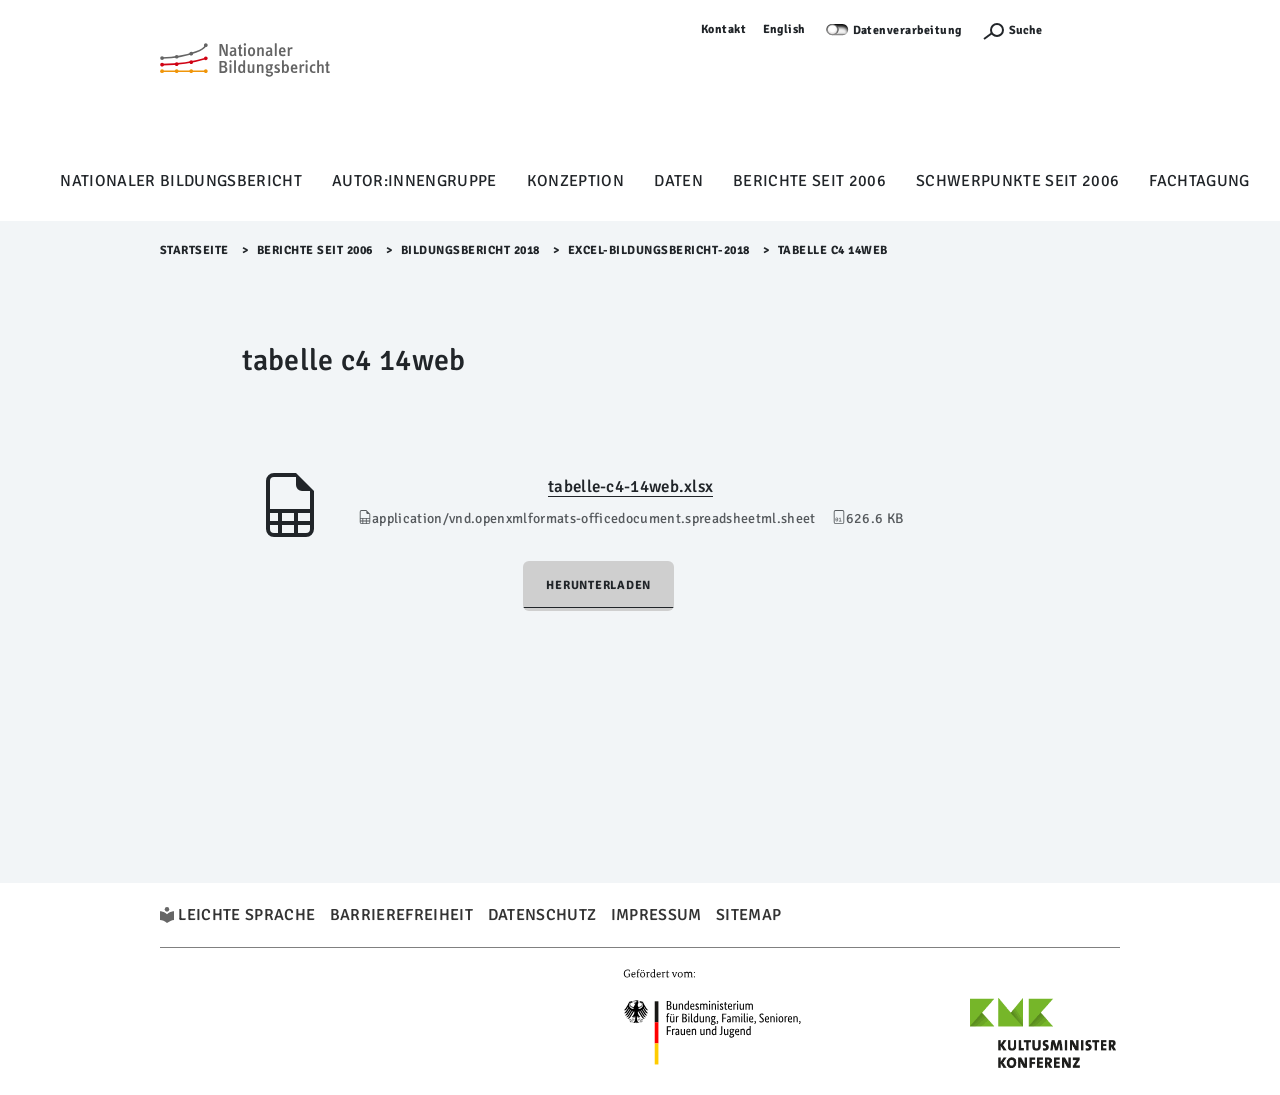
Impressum (656, 915)
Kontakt (724, 29)
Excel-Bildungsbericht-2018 (659, 250)
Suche (1025, 30)
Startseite (194, 250)
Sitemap (748, 915)
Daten (678, 181)
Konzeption (575, 181)
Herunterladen (598, 585)
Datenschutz (542, 915)
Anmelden (1091, 29)
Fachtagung (1199, 181)
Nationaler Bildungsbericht (181, 181)
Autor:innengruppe (414, 181)
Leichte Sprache (246, 915)
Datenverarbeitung (908, 30)
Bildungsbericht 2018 (470, 250)
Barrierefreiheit (401, 915)
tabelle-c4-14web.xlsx (630, 486)
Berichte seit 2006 (809, 181)
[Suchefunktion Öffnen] (1012, 30)
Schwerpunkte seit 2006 (1017, 181)
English (785, 29)
